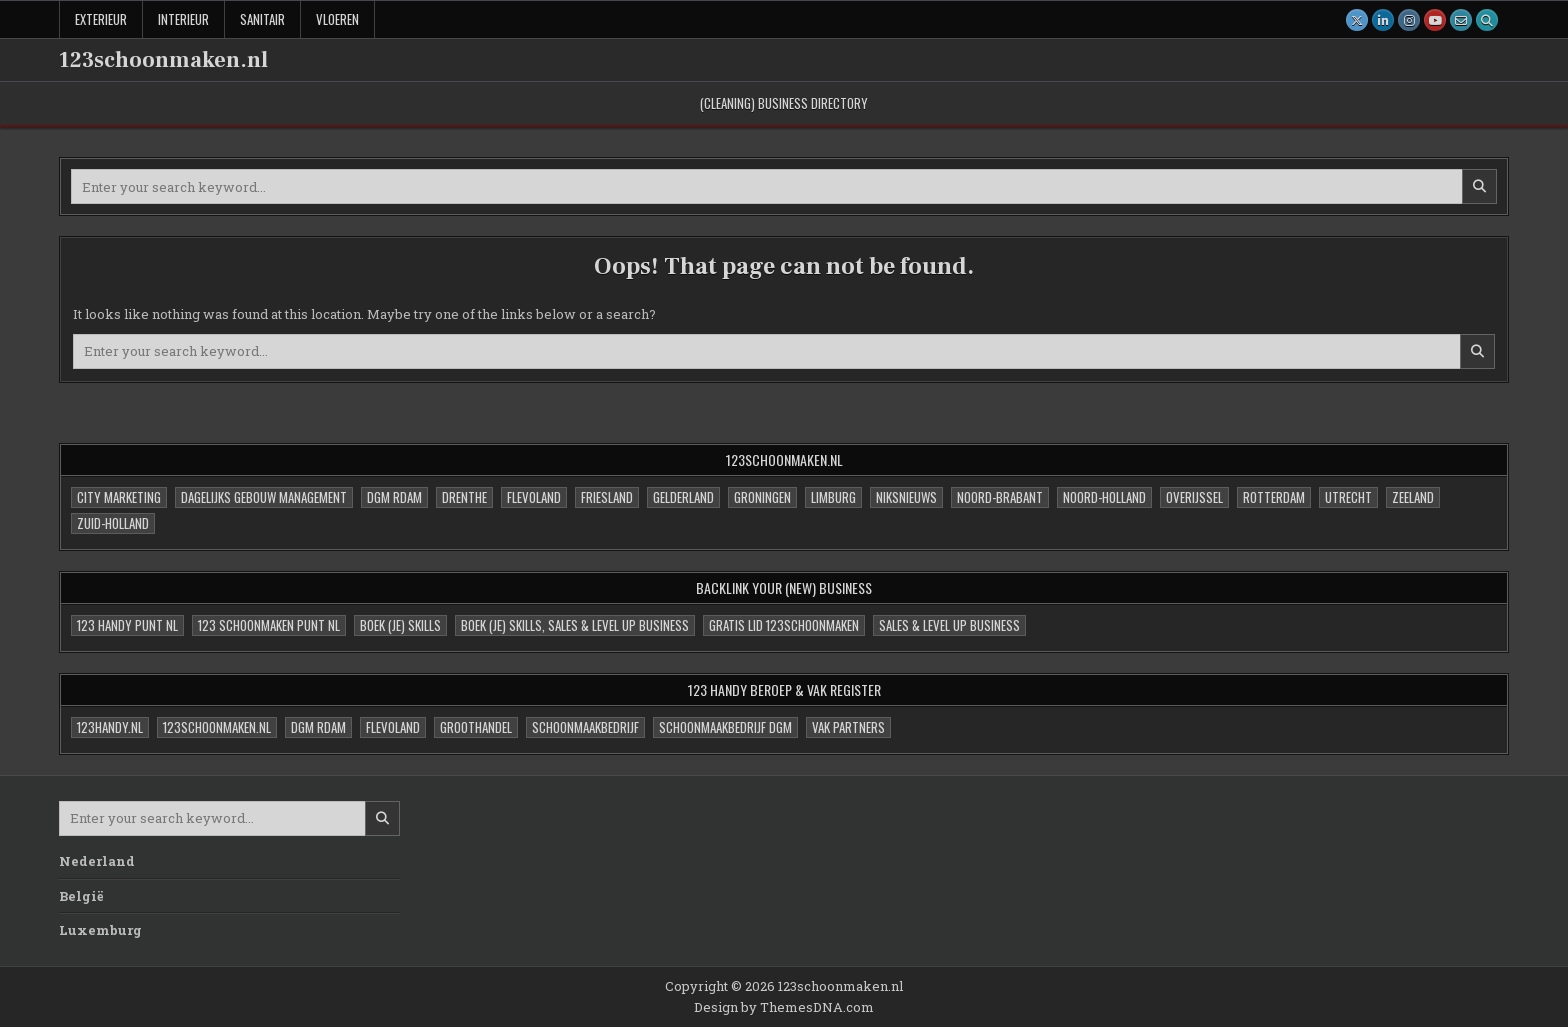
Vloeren (337, 19)
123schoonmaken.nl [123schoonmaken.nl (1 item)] (217, 727)
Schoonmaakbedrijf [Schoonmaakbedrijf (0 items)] (585, 727)
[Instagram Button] (1409, 20)
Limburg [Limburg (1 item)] (833, 497)
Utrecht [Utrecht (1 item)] (1348, 497)
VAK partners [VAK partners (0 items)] (848, 727)
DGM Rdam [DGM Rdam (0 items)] (394, 497)
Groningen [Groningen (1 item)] (762, 497)
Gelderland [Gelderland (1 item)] (683, 497)
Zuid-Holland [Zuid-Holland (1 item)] (113, 523)
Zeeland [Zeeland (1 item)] (1413, 497)
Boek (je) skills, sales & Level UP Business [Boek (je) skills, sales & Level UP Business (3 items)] (575, 625)
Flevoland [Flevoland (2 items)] (534, 497)
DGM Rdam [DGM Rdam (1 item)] (318, 727)
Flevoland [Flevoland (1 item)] (393, 727)
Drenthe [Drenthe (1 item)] (464, 497)
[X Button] (1357, 20)
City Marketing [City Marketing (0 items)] (119, 497)
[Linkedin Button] (1383, 20)
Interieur (183, 19)
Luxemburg (100, 930)
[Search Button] (1487, 20)
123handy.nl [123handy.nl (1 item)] (110, 727)
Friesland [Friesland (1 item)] (607, 497)
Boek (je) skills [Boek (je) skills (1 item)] (400, 625)
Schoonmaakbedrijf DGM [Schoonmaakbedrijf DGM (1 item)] (725, 727)
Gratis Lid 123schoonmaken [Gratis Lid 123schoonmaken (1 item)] (784, 625)
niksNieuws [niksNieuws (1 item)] (906, 497)
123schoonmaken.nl (163, 60)
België (81, 896)
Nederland (97, 861)
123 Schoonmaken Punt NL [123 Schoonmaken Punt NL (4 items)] (269, 625)
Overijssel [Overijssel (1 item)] (1194, 497)
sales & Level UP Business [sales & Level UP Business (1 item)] (949, 625)
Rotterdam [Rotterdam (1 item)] (1274, 497)
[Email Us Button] (1461, 20)
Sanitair (262, 19)
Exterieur (101, 19)
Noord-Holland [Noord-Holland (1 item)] (1104, 497)
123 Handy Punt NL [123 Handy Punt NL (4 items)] (127, 625)
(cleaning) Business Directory (784, 103)
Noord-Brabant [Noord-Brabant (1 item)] (1000, 497)
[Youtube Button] (1435, 20)
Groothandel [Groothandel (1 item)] (476, 727)
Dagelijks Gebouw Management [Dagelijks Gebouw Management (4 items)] (264, 497)
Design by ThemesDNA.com (784, 1007)
